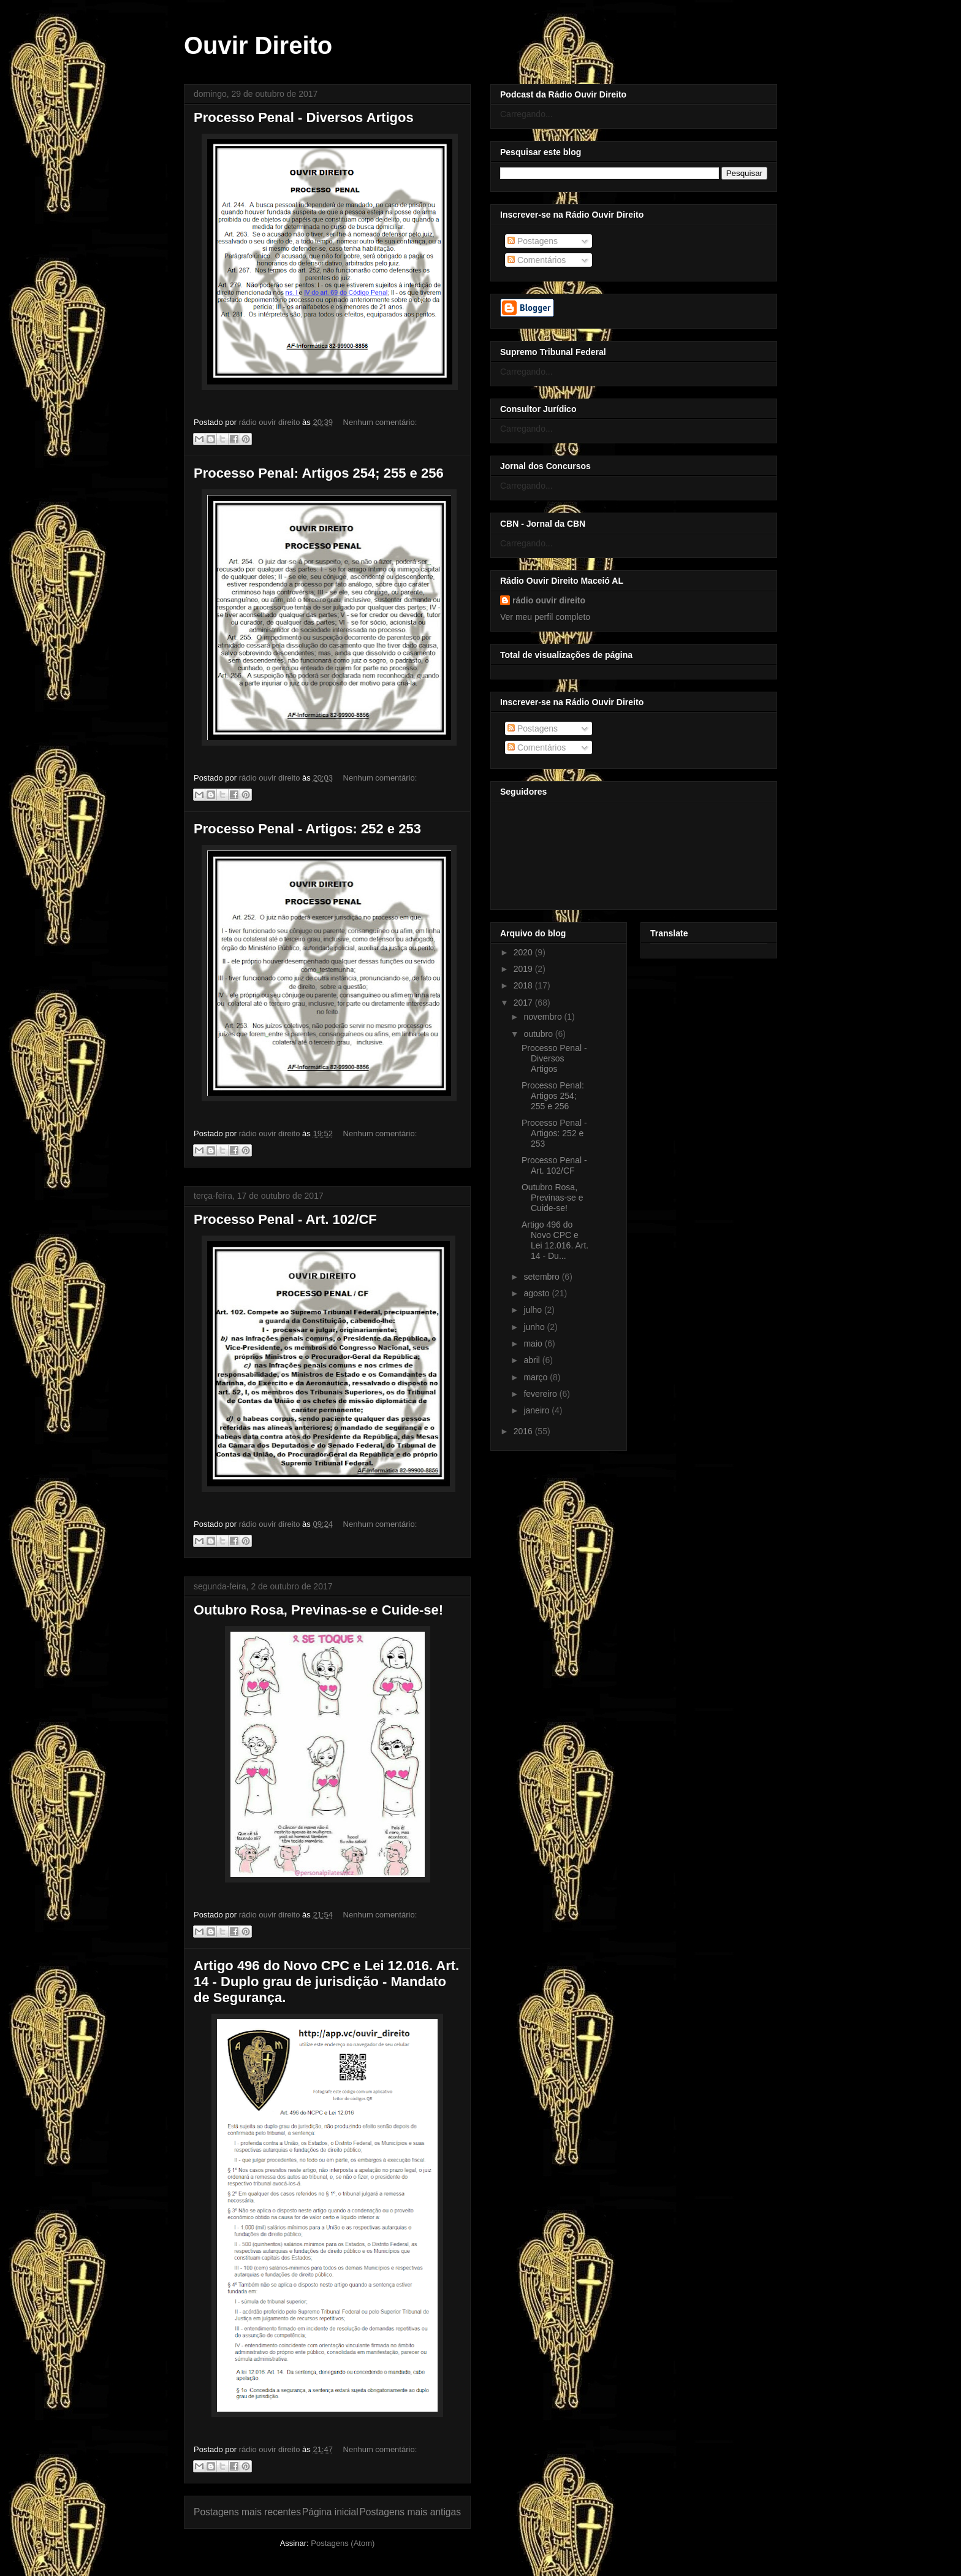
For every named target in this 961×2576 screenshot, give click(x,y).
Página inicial (330, 2512)
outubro (539, 1034)
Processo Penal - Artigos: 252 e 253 (307, 828)
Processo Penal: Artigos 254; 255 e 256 (319, 473)
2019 (524, 969)
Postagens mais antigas (410, 2512)
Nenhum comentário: (380, 422)
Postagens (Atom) (342, 2543)
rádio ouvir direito (548, 600)
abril (532, 1360)
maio (533, 1343)
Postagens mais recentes (247, 2512)
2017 (524, 1002)
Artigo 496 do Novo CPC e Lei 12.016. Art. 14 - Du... (555, 1240)
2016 (524, 1431)
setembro (542, 1277)
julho (533, 1310)
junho (535, 1327)
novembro (543, 1017)
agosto (537, 1293)
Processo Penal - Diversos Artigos (304, 117)
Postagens (532, 241)
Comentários (536, 260)
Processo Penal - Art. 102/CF (285, 1219)
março (536, 1377)
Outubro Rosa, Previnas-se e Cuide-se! (318, 1610)
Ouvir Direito (258, 45)
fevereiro (541, 1394)
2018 (524, 985)
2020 (524, 952)
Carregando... (526, 114)
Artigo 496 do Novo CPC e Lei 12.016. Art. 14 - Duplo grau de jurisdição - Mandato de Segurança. (326, 1981)
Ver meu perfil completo (545, 617)
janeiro (537, 1410)
